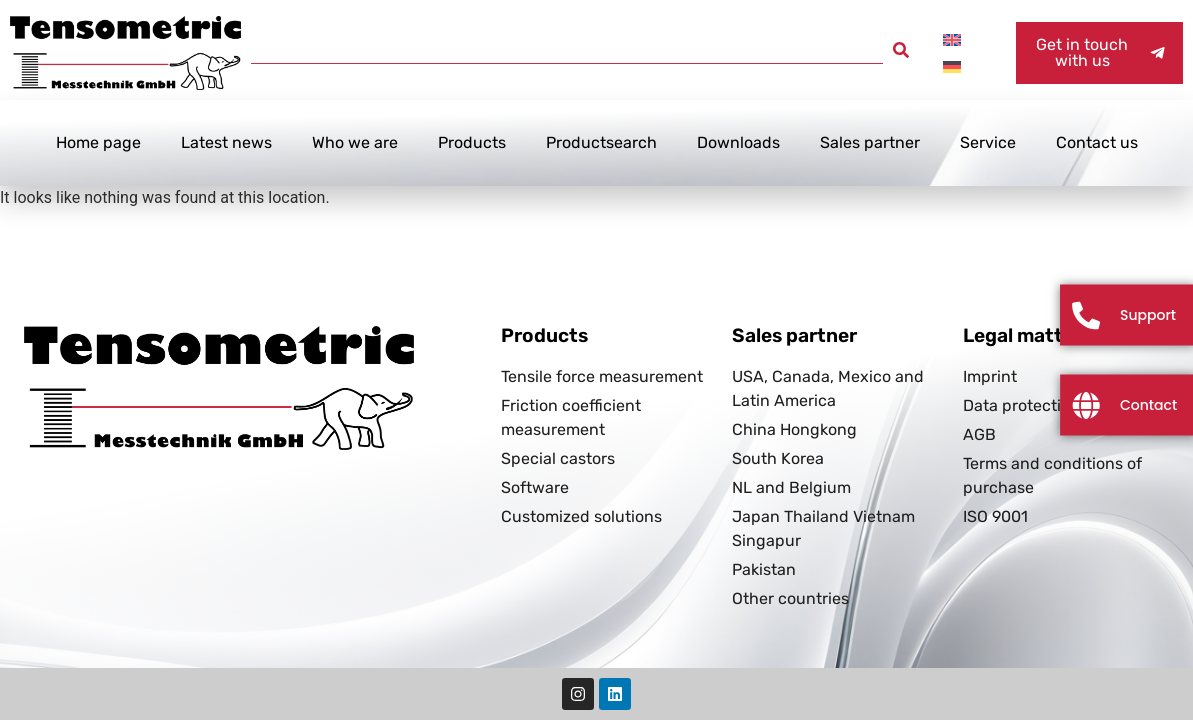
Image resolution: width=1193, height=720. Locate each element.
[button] (901, 50)
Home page (98, 142)
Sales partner (870, 142)
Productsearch (601, 142)
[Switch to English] (952, 39)
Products (472, 142)
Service (988, 142)
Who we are (355, 142)
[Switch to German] (952, 66)
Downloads (738, 142)
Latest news (226, 142)
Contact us (1097, 142)
